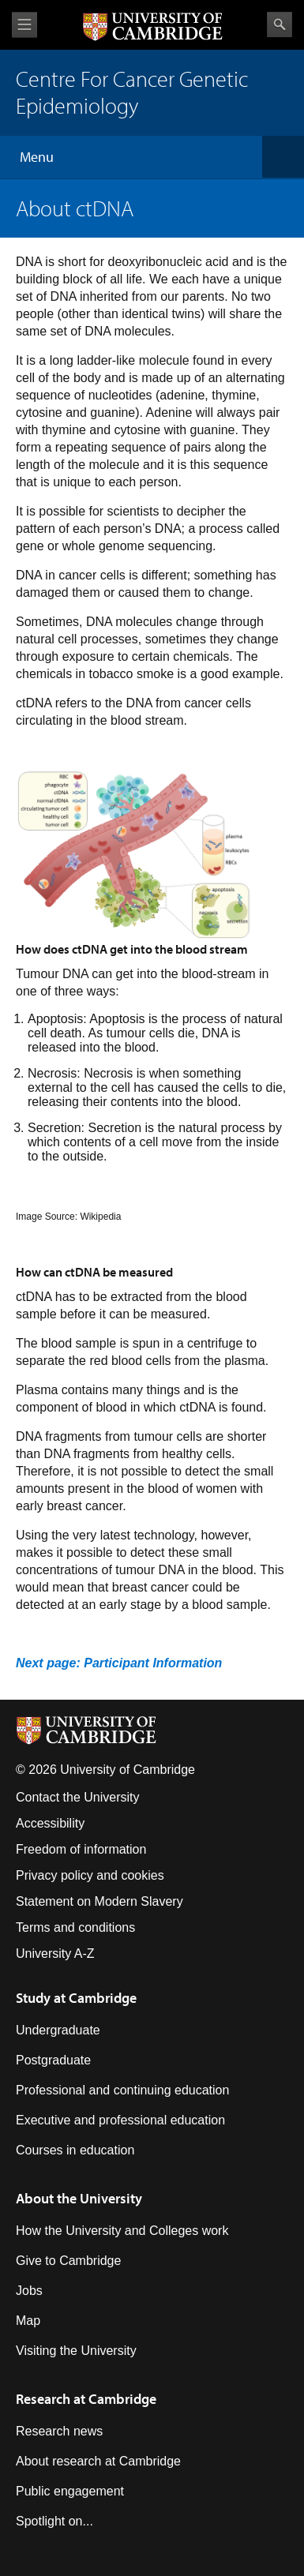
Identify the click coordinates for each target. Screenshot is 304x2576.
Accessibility (50, 1823)
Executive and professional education (120, 2120)
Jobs (29, 2290)
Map (28, 2320)
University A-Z (55, 1953)
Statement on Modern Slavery (99, 1901)
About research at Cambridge (98, 2461)
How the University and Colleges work (122, 2230)
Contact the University (78, 1797)
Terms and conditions (75, 1927)
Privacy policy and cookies (90, 1875)
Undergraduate (58, 2030)
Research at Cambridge (86, 2399)
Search (279, 24)
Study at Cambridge (76, 1998)
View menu (24, 25)
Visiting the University (76, 2350)
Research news (59, 2431)
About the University (79, 2198)
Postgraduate (53, 2060)
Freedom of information (81, 1849)
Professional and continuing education (122, 2090)
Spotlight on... (54, 2521)
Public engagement (70, 2491)
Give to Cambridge (68, 2260)
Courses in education (75, 2150)
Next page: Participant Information (119, 1663)
